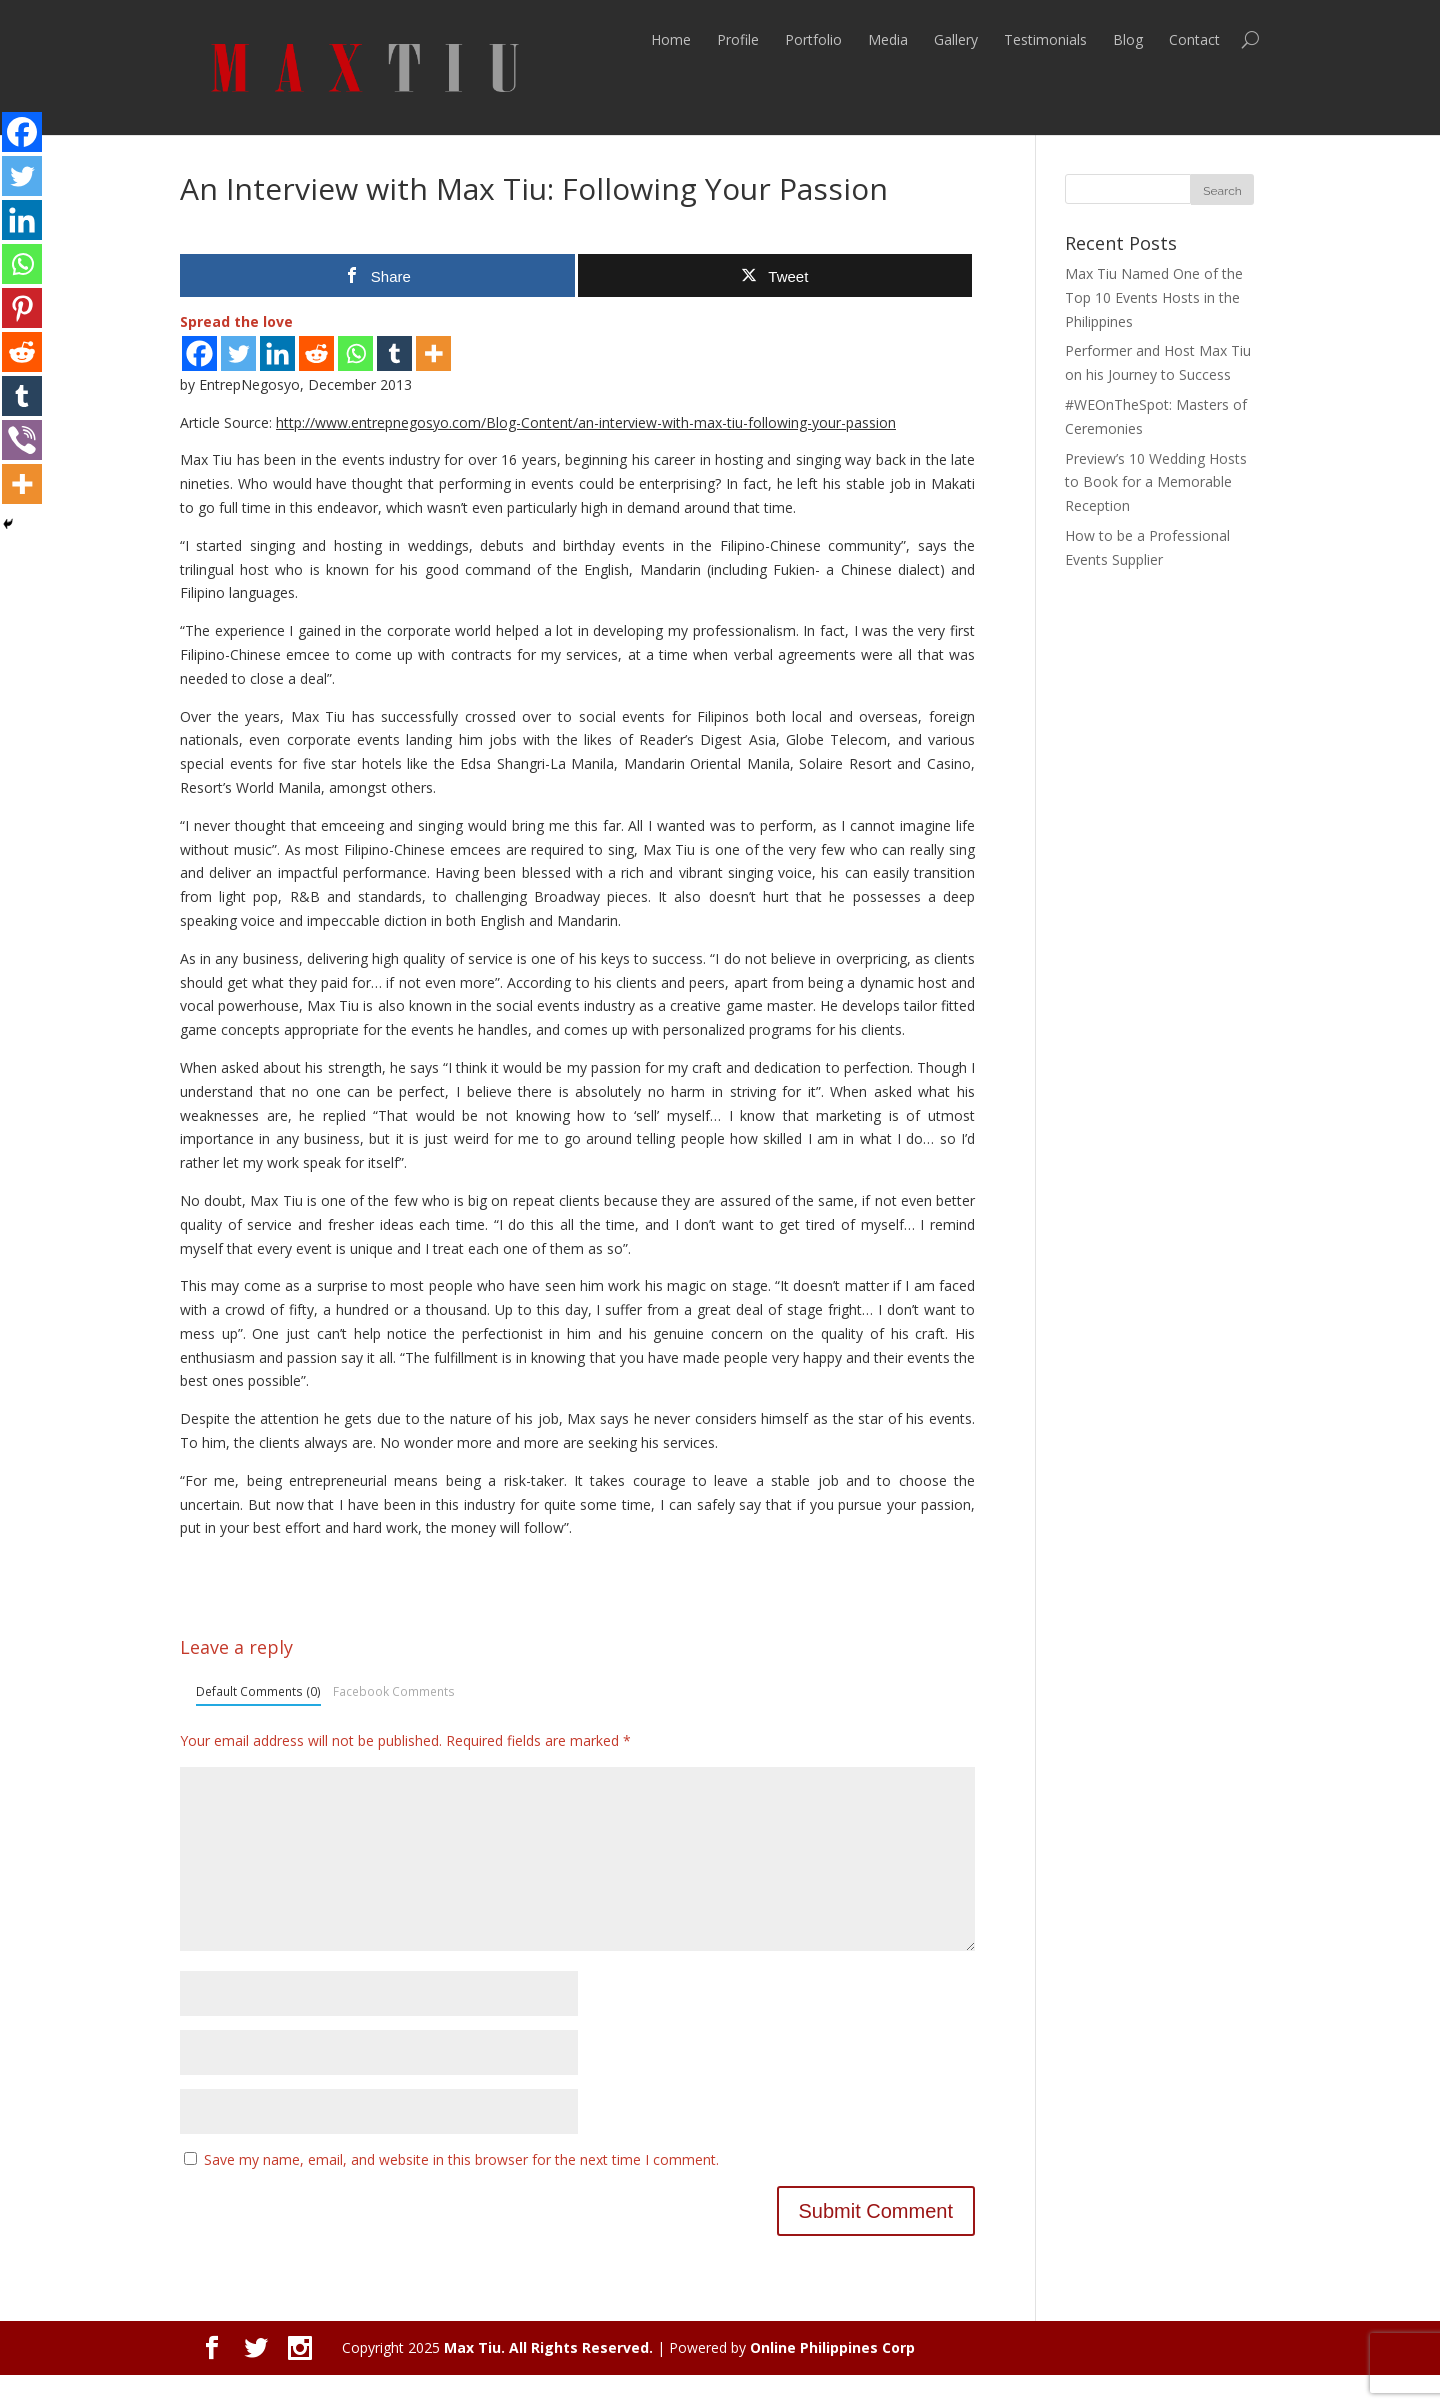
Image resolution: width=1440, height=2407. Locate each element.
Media (888, 39)
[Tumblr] (394, 353)
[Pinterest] (22, 308)
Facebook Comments (394, 1691)
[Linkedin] (277, 353)
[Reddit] (316, 353)
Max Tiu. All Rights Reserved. (548, 2379)
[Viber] (22, 440)
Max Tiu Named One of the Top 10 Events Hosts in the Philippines (1154, 297)
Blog (1128, 39)
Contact (1194, 39)
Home (671, 39)
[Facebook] (199, 353)
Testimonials (1045, 39)
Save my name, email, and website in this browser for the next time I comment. (461, 2191)
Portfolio (813, 39)
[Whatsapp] (355, 353)
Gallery (956, 39)
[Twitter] (238, 353)
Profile (738, 39)
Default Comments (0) (258, 1691)
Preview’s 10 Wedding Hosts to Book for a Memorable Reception (1156, 482)
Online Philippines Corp (832, 2379)
